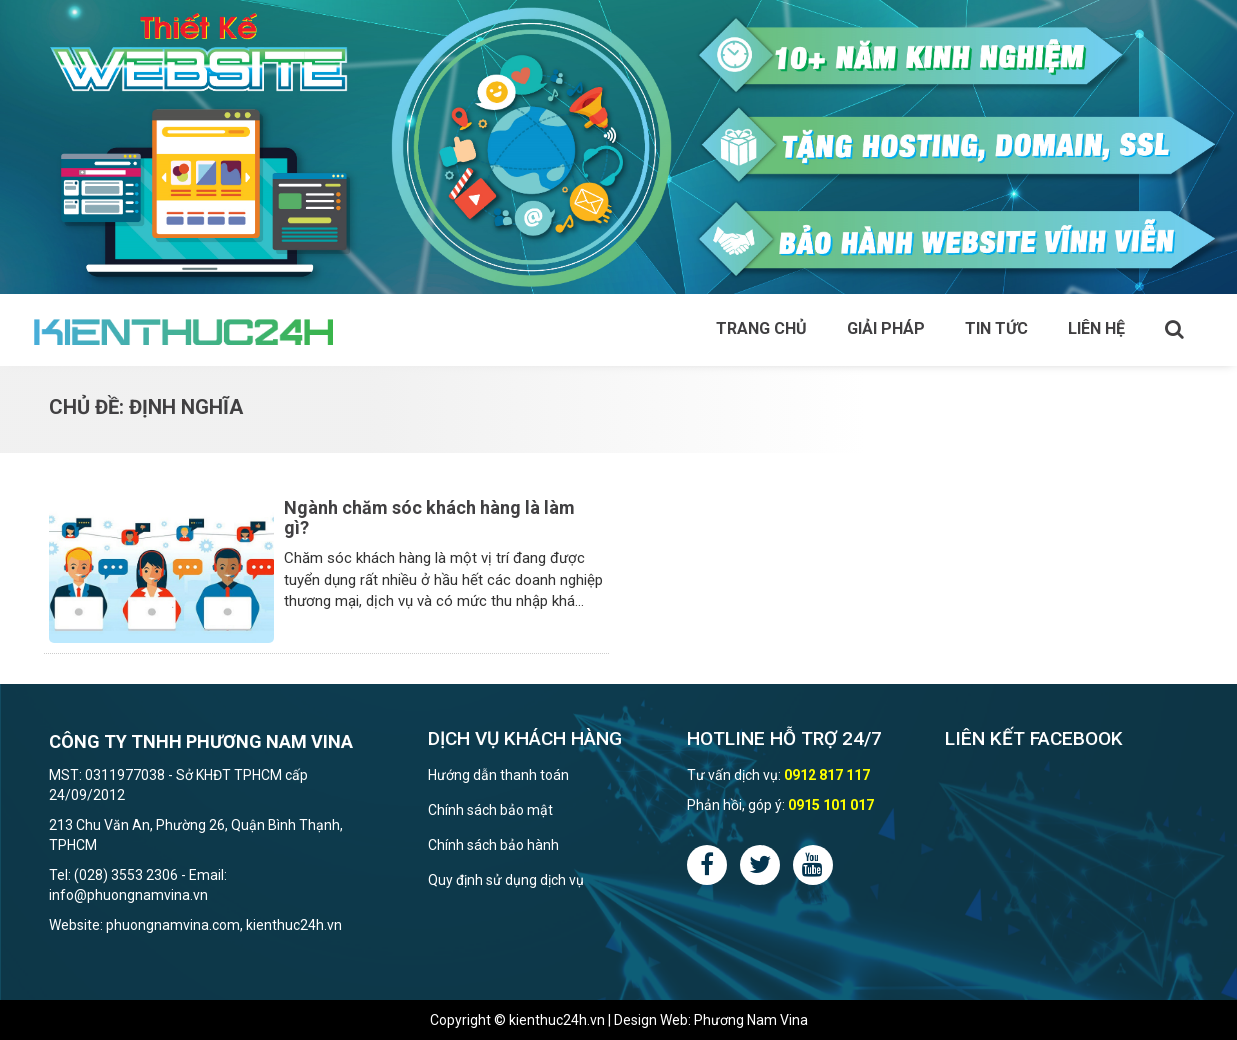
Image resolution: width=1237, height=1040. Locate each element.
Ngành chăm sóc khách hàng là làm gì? (429, 517)
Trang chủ (761, 328)
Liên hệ (1096, 328)
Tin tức (996, 328)
